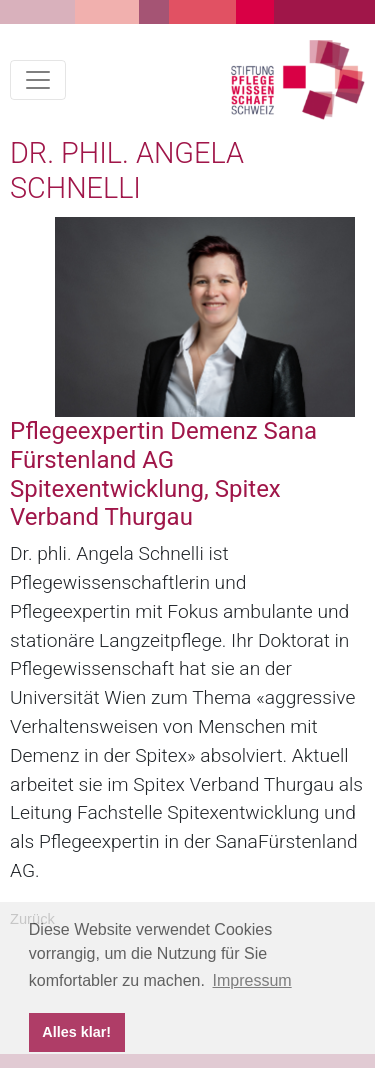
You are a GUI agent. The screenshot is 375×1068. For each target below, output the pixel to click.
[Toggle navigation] (38, 80)
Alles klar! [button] (76, 1032)
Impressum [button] (252, 980)
